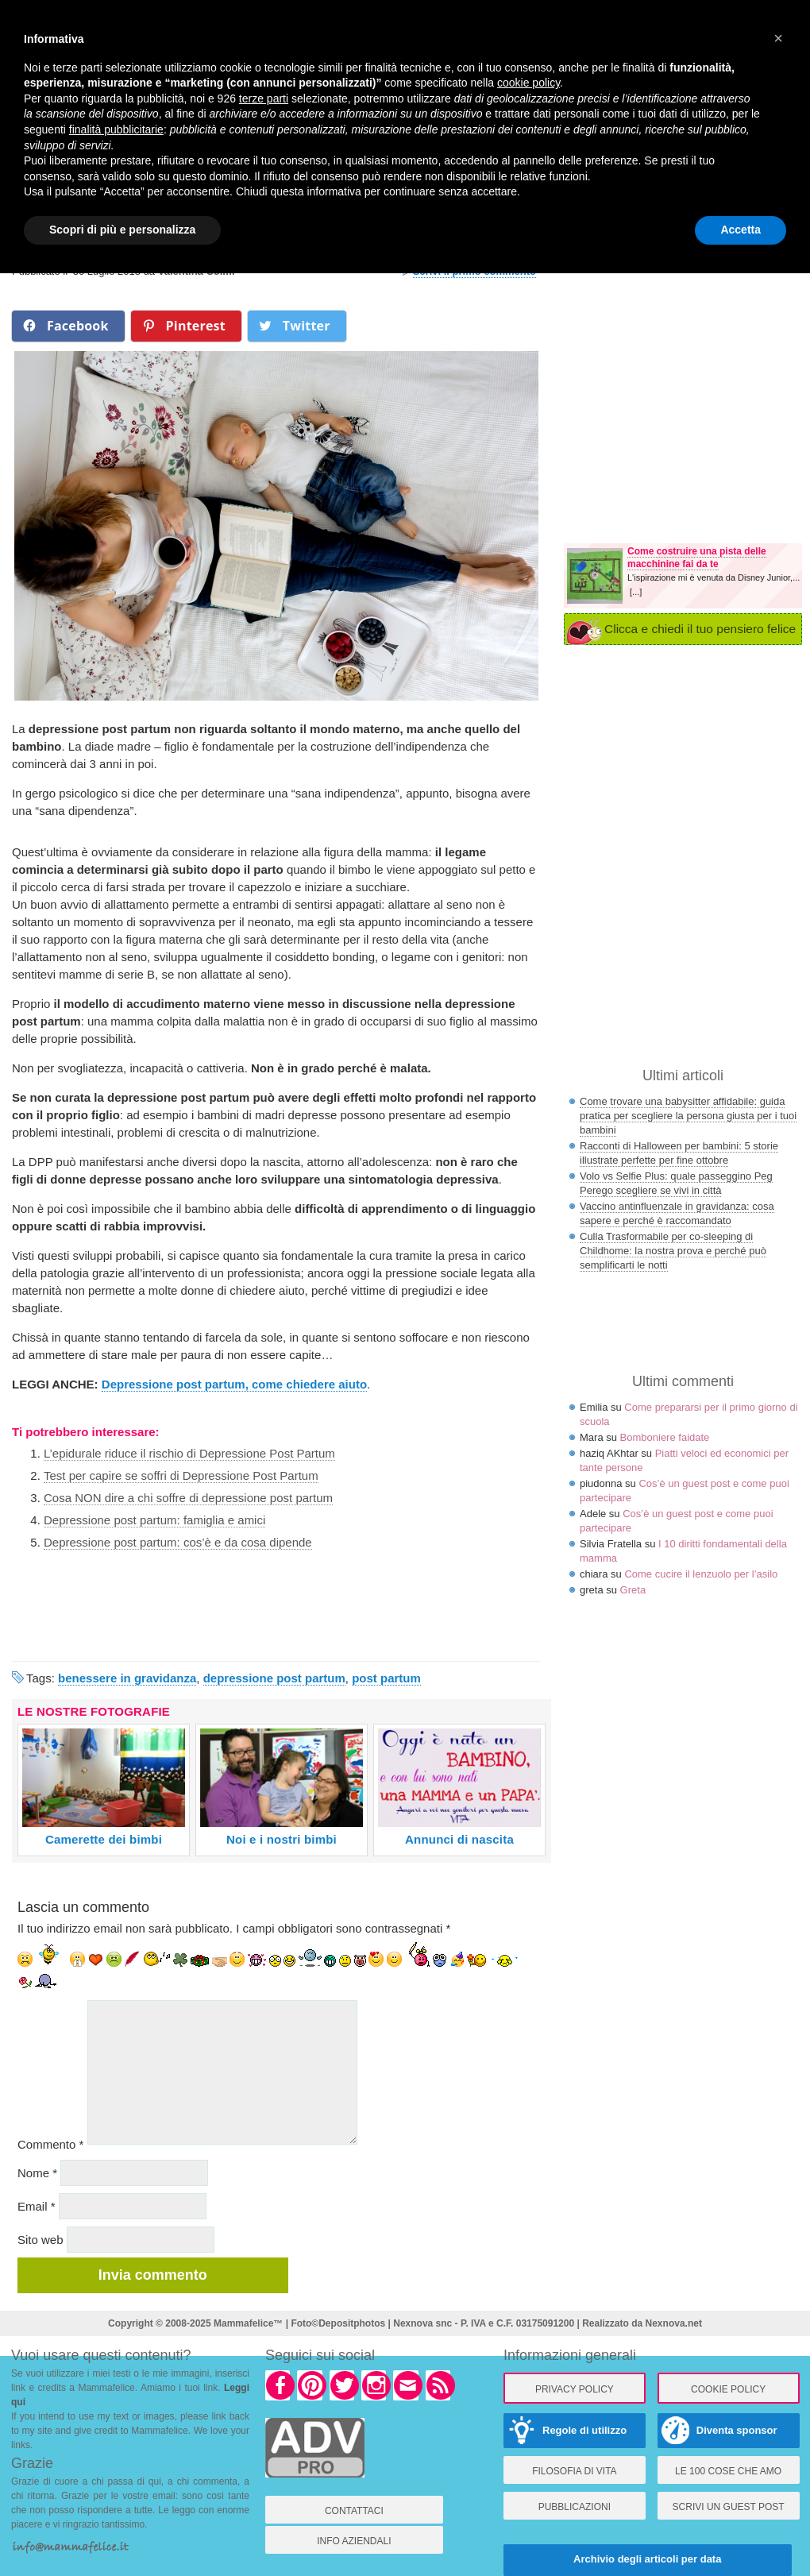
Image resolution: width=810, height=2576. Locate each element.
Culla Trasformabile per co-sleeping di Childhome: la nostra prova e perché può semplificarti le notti (673, 1250)
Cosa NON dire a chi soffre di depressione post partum (188, 1497)
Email (36, 2206)
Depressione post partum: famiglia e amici (154, 1520)
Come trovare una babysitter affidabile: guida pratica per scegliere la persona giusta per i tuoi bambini (688, 1115)
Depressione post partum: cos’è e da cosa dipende (178, 1542)
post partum (386, 1678)
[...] (636, 592)
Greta (633, 1590)
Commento (50, 2144)
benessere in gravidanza (127, 1678)
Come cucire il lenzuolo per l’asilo (700, 1574)
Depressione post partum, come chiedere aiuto (234, 1384)
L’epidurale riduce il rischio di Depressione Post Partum (189, 1453)
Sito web (40, 2239)
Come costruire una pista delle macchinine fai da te (696, 558)
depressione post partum (274, 1678)
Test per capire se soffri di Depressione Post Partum (181, 1475)
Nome (37, 2173)
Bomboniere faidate (665, 1437)
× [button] (778, 38)
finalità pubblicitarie (116, 129)
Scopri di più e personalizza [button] (122, 229)
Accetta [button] (740, 229)
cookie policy (528, 82)
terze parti (263, 98)
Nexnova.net (674, 2323)
